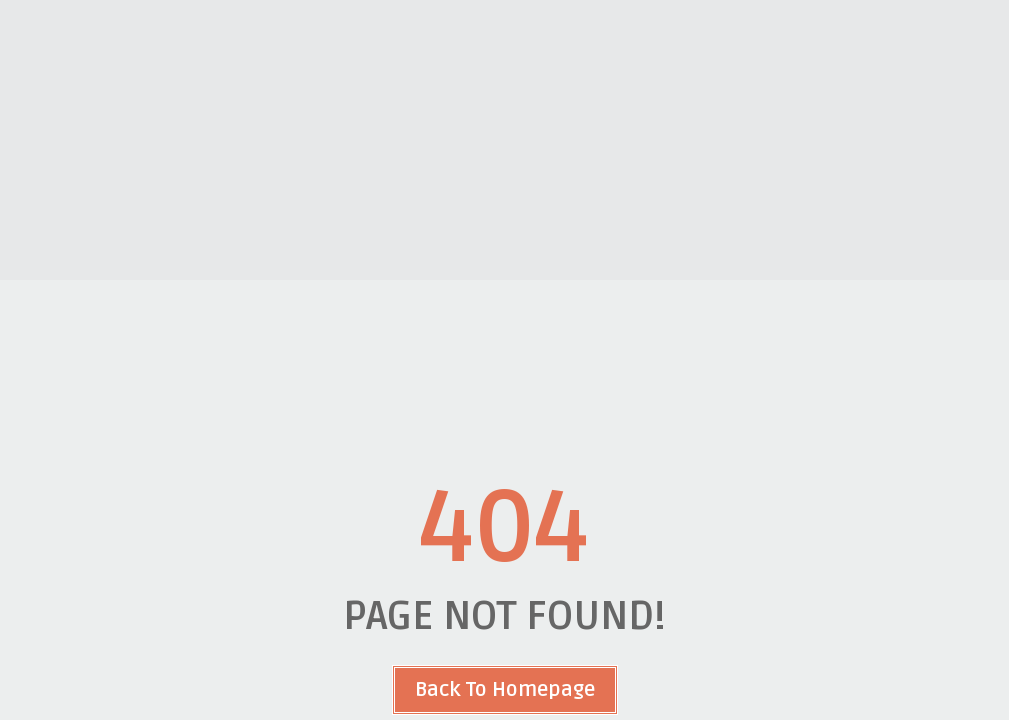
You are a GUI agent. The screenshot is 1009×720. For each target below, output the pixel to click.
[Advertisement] (504, 140)
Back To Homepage (505, 690)
